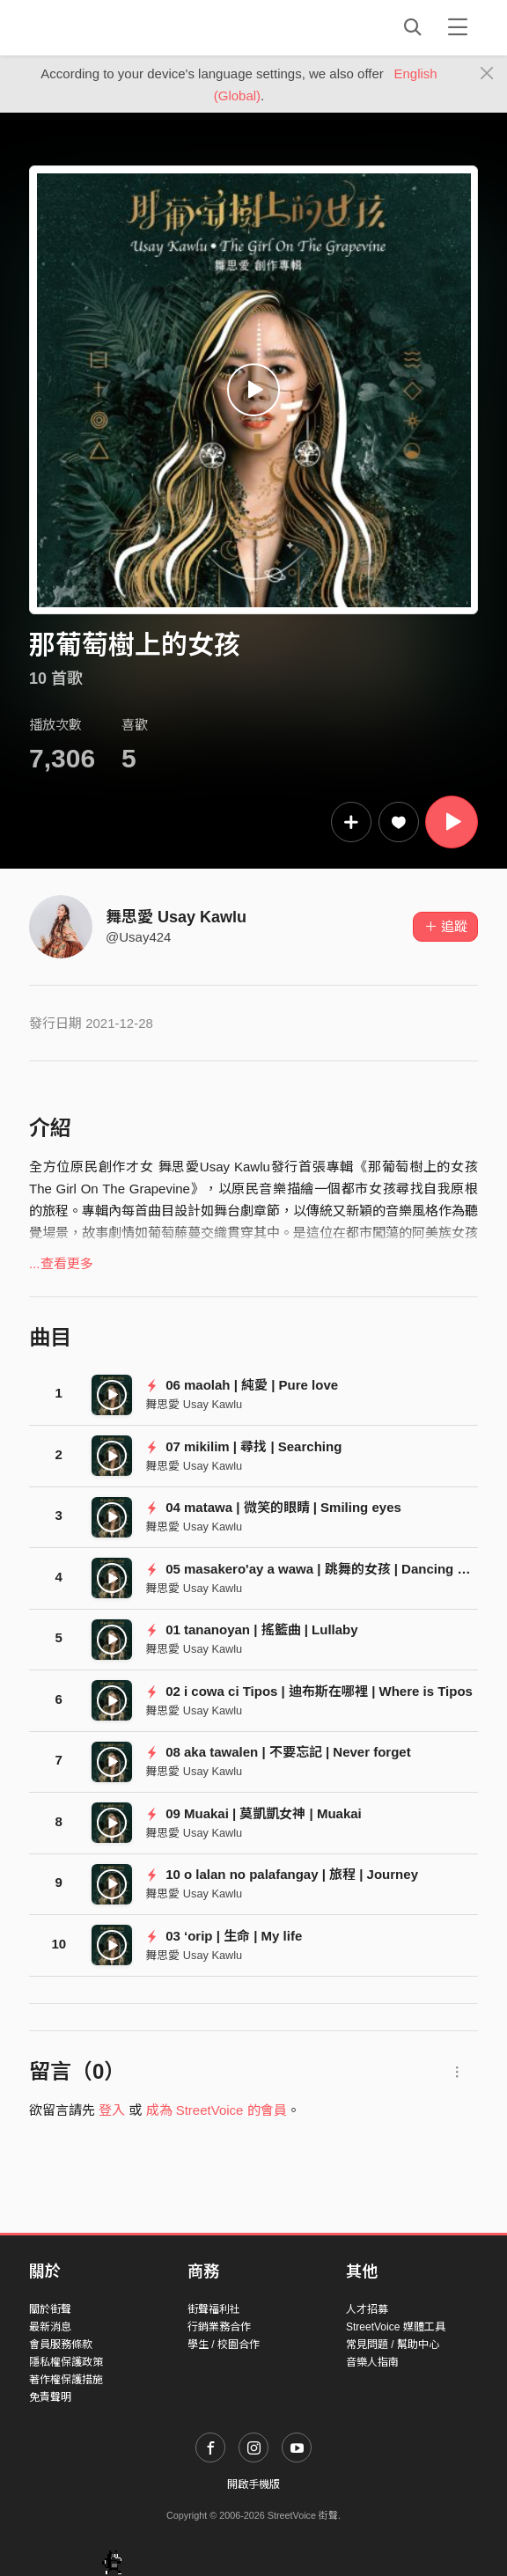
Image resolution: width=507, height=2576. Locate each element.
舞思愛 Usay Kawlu (176, 917)
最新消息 (50, 2327)
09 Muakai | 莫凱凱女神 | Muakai (253, 1813)
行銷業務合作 (219, 2327)
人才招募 (367, 2309)
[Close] (487, 73)
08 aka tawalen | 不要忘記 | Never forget (277, 1751)
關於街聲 (50, 2309)
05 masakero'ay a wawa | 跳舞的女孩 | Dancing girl (311, 1568)
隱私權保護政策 (66, 2362)
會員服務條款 (60, 2344)
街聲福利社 (213, 2309)
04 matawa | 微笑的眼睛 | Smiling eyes (273, 1507)
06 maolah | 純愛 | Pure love (241, 1384)
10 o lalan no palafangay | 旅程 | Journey (281, 1874)
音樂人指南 (372, 2362)
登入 (112, 2110)
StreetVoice (101, 27)
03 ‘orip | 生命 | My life (223, 1935)
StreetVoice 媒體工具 (395, 2327)
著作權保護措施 (66, 2380)
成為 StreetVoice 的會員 (216, 2110)
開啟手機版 (253, 2484)
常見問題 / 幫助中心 (392, 2344)
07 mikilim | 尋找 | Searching (243, 1446)
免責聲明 (50, 2397)
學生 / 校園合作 (223, 2344)
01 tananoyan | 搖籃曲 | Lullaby (251, 1629)
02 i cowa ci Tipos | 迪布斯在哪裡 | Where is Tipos (309, 1691)
